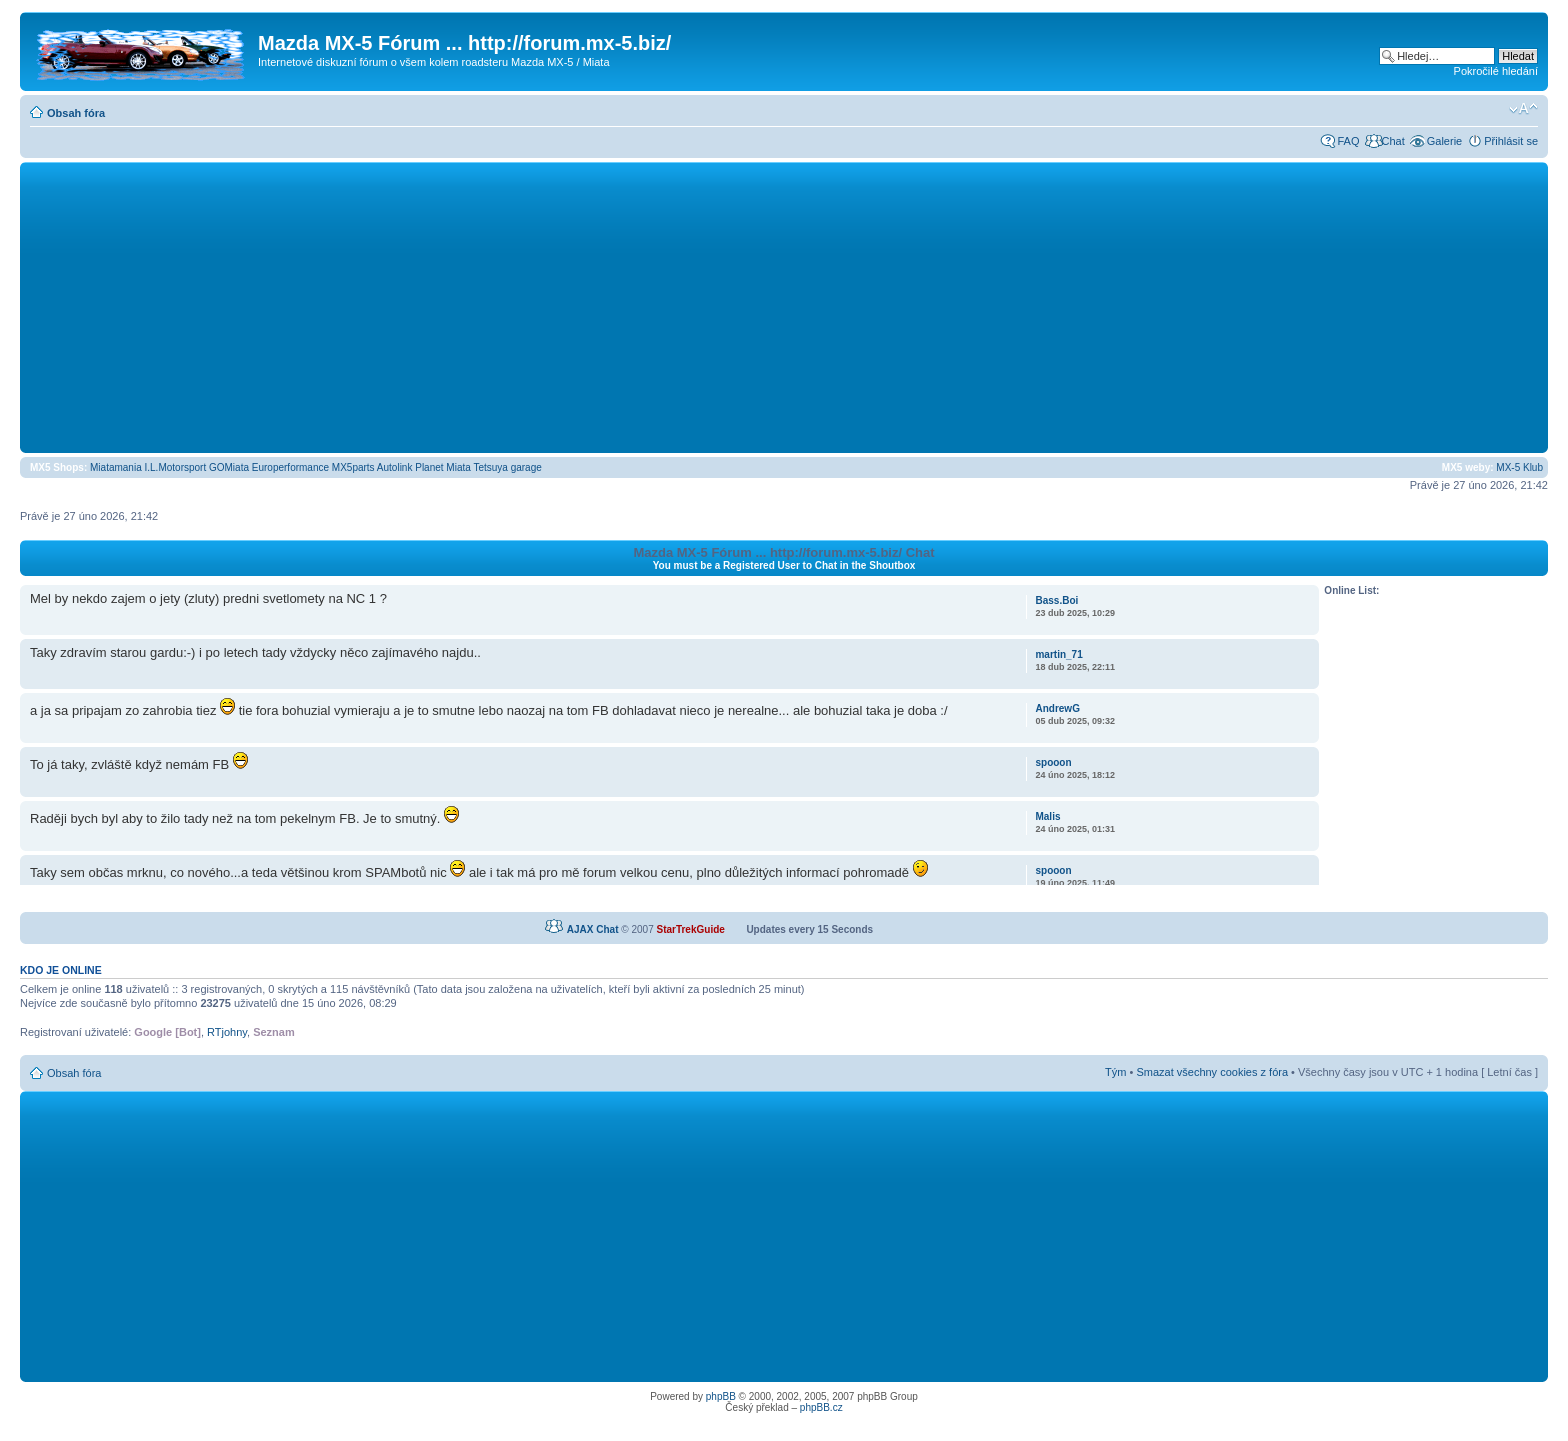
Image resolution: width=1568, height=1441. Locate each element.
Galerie (1444, 141)
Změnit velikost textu (1523, 109)
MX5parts (353, 467)
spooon (1053, 762)
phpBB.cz (821, 1407)
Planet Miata (443, 467)
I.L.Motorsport (176, 467)
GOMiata (229, 467)
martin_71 (1058, 654)
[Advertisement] (784, 307)
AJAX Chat (593, 929)
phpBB (721, 1396)
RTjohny (227, 1032)
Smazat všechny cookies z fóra (1212, 1072)
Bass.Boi (1056, 600)
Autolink (395, 467)
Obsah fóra (76, 113)
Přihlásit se (1511, 141)
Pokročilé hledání (1496, 71)
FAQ (1348, 141)
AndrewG (1057, 708)
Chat (1392, 141)
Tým (1115, 1072)
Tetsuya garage (507, 467)
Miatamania (116, 467)
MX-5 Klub (1519, 467)
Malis (1047, 816)
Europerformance (290, 467)
